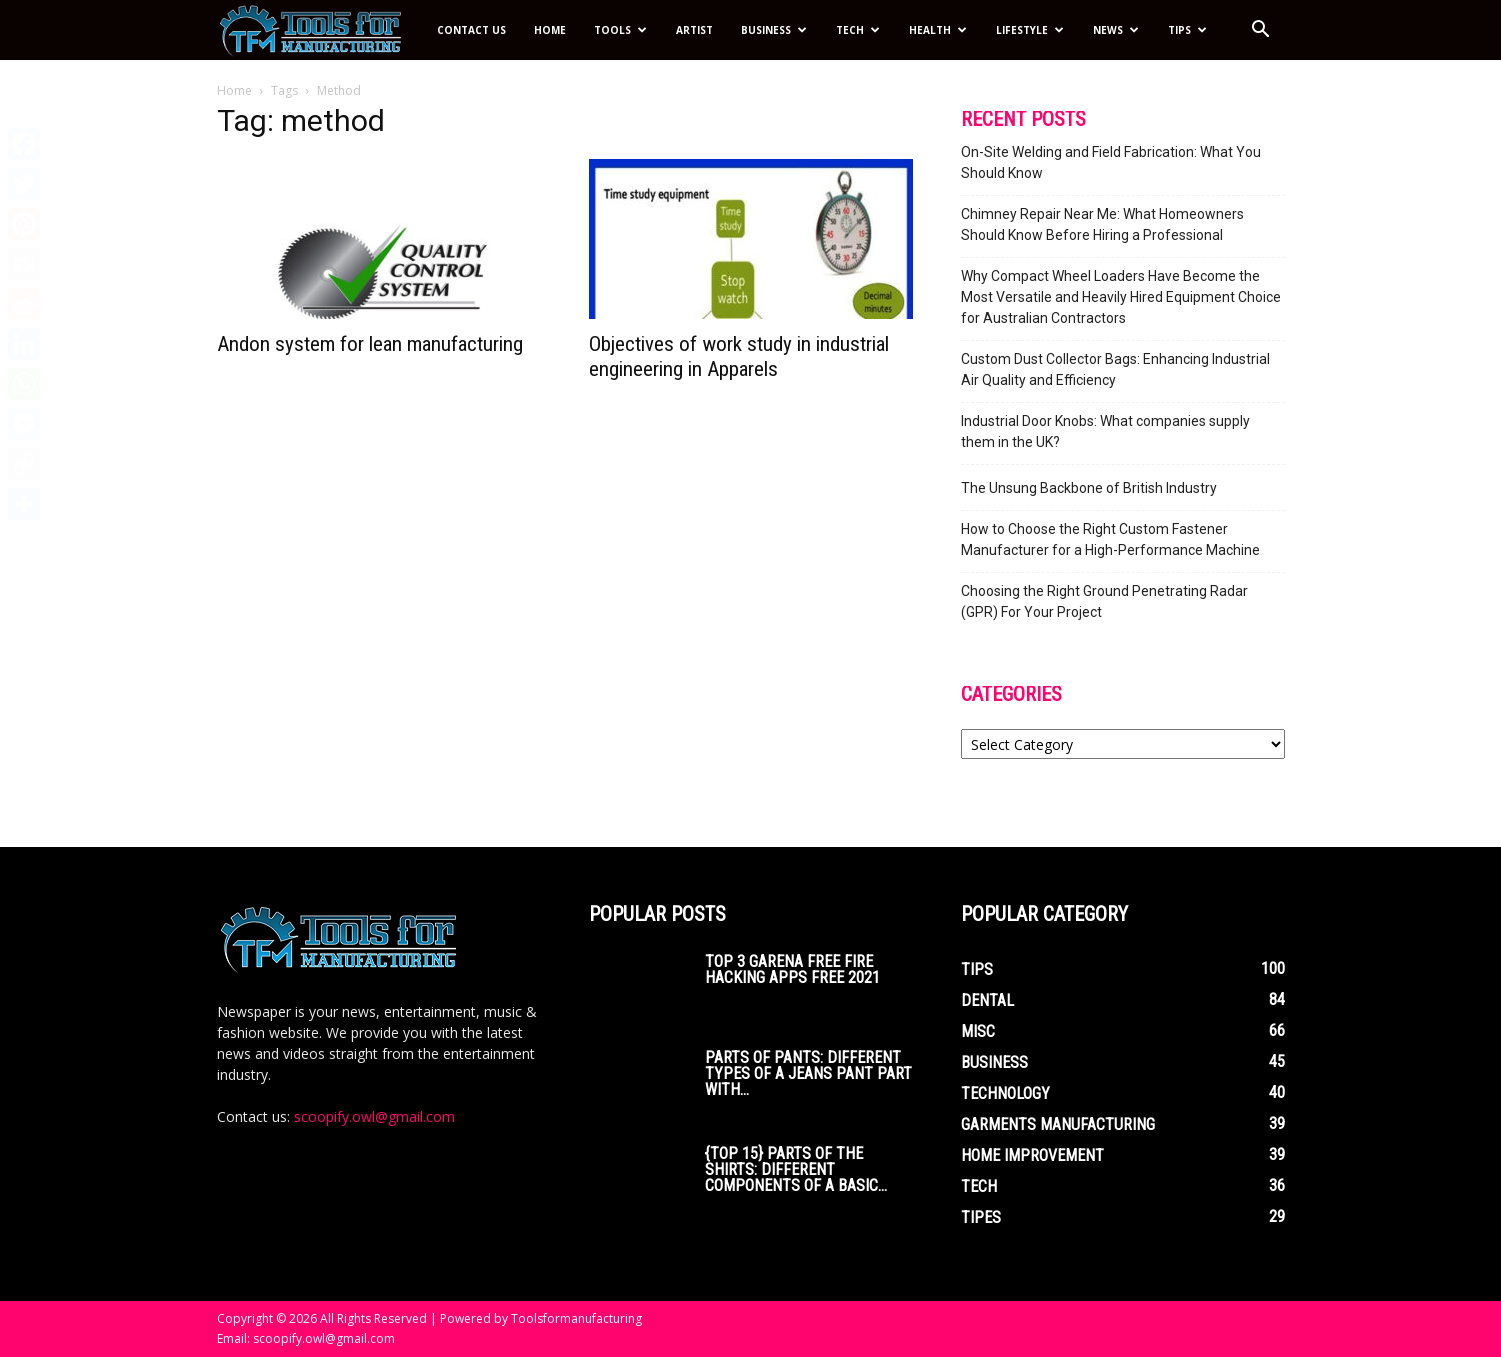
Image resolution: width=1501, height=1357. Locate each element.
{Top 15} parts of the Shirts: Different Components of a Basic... (796, 1169)
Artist (694, 30)
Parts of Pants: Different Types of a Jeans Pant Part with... (808, 1073)
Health (938, 30)
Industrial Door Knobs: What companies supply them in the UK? (1105, 431)
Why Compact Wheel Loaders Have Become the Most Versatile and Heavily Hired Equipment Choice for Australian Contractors (1121, 297)
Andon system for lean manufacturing (370, 344)
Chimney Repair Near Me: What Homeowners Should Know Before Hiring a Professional (1102, 224)
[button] (1261, 31)
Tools (620, 30)
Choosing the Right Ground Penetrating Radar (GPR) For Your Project (1104, 601)
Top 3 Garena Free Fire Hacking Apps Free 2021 (792, 969)
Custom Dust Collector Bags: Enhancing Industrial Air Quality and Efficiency (1115, 369)
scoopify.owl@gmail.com (374, 1116)
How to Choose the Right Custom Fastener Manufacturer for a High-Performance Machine (1110, 539)
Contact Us (471, 30)
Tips (1187, 30)
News (1116, 30)
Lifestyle (1030, 30)
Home (550, 30)
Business (774, 30)
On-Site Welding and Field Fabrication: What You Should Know (1111, 162)
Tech (858, 30)
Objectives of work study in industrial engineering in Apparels (739, 356)
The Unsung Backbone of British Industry (1089, 488)
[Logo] (320, 30)
